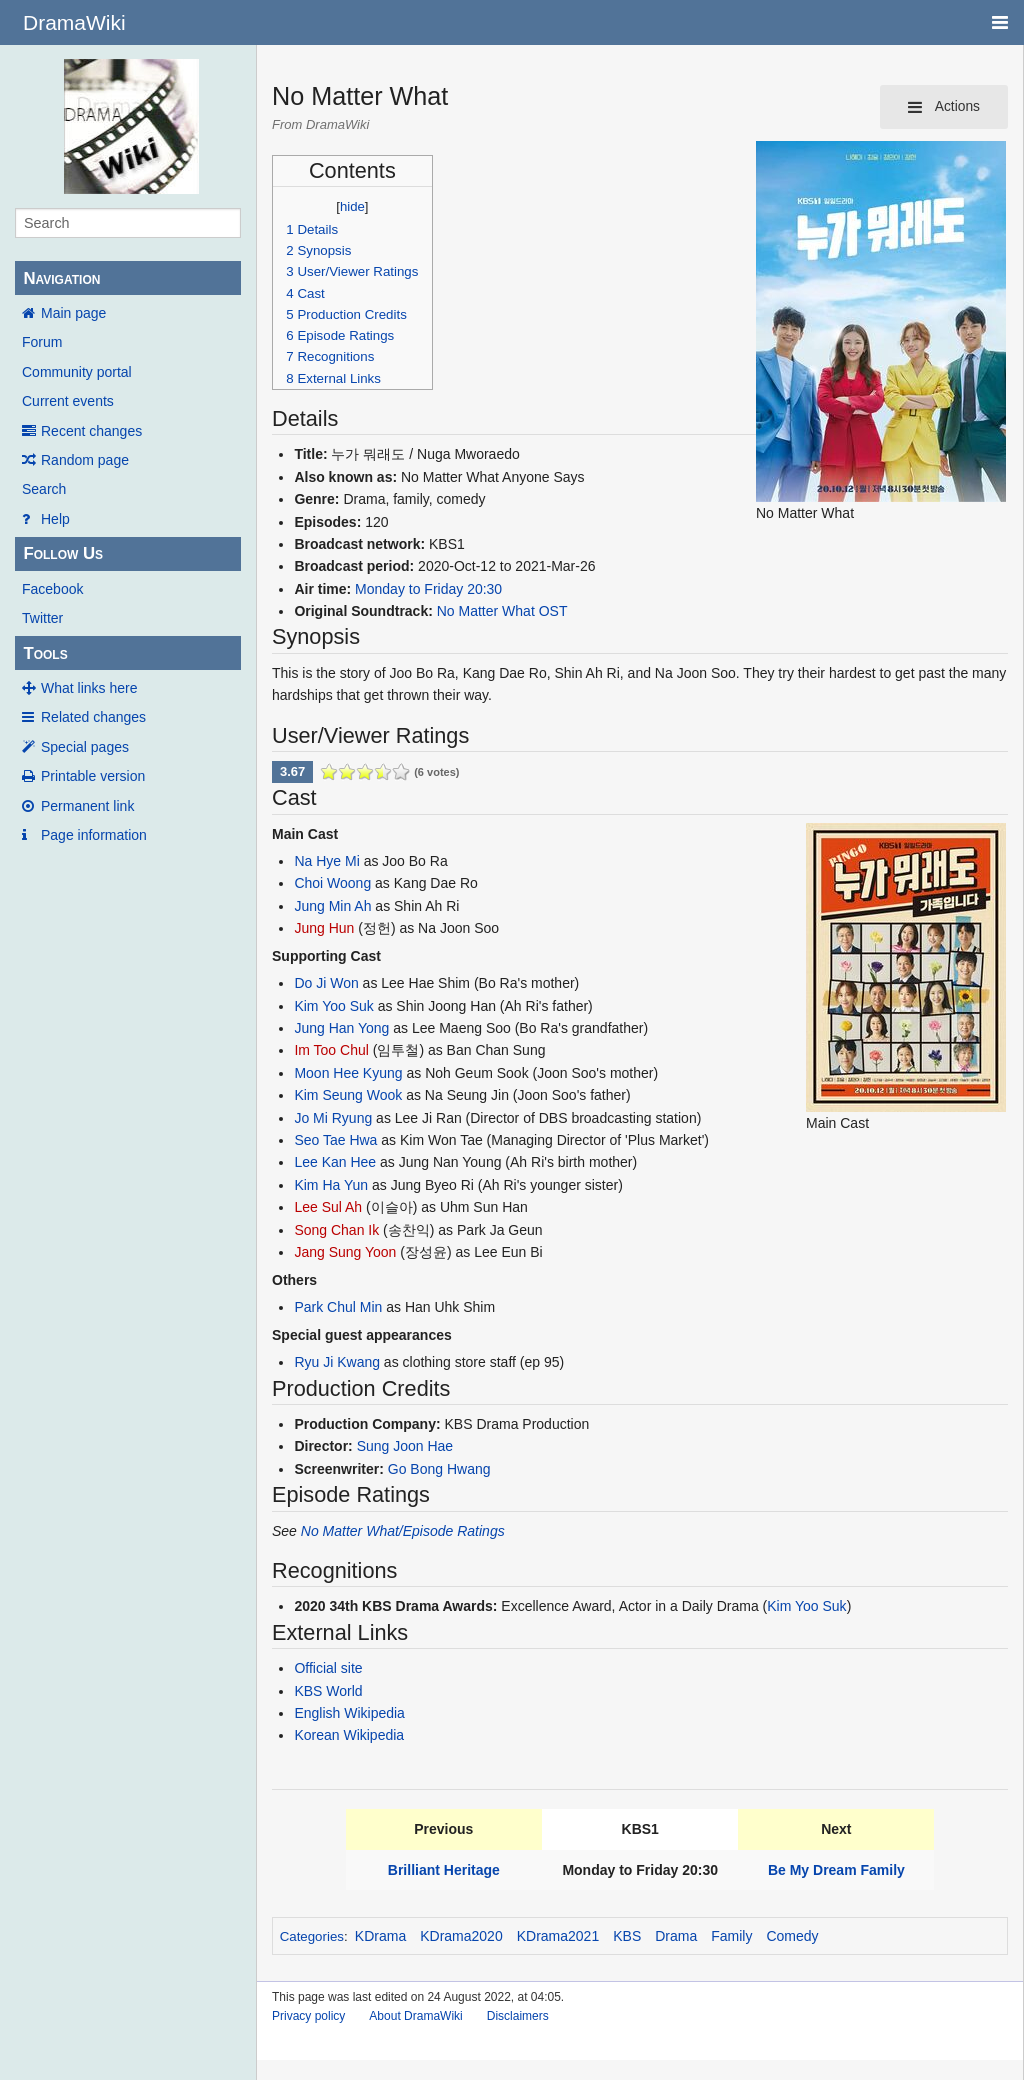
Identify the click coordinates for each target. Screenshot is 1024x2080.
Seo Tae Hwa (335, 1140)
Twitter (42, 618)
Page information (94, 835)
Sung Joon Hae (405, 1446)
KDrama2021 (558, 1936)
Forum (42, 342)
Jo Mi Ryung (333, 1118)
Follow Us (63, 553)
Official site (328, 1668)
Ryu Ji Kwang (337, 1362)
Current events (68, 401)
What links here (89, 688)
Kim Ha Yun (331, 1185)
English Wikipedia (349, 1713)
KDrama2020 (461, 1936)
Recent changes (91, 431)
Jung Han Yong (341, 1028)
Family (731, 1936)
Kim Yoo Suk (333, 1006)
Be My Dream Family (836, 1870)
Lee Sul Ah (328, 1207)
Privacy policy (308, 2016)
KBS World (328, 1691)
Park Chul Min (338, 1307)
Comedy (792, 1936)
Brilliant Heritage (444, 1870)
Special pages (85, 747)
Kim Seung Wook (348, 1095)
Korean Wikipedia (349, 1735)
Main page (73, 313)
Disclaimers (518, 2016)
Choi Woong (332, 883)
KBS (627, 1936)
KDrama (380, 1936)
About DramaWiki (415, 2016)
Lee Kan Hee (335, 1162)
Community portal (77, 372)
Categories (312, 1936)
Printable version (93, 776)
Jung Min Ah (332, 906)
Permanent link (87, 806)
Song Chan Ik (336, 1230)
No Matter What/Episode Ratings (403, 1531)
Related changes (93, 717)
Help (55, 519)
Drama (676, 1936)
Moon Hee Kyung (348, 1073)
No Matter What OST (502, 611)
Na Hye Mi (326, 861)
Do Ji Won (326, 983)
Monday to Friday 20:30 (428, 589)
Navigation (61, 278)
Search (44, 489)
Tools (45, 653)
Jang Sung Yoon (345, 1252)
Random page (85, 460)
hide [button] (352, 206)
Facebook (52, 589)
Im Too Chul (331, 1050)
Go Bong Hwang (439, 1469)
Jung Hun (324, 928)
